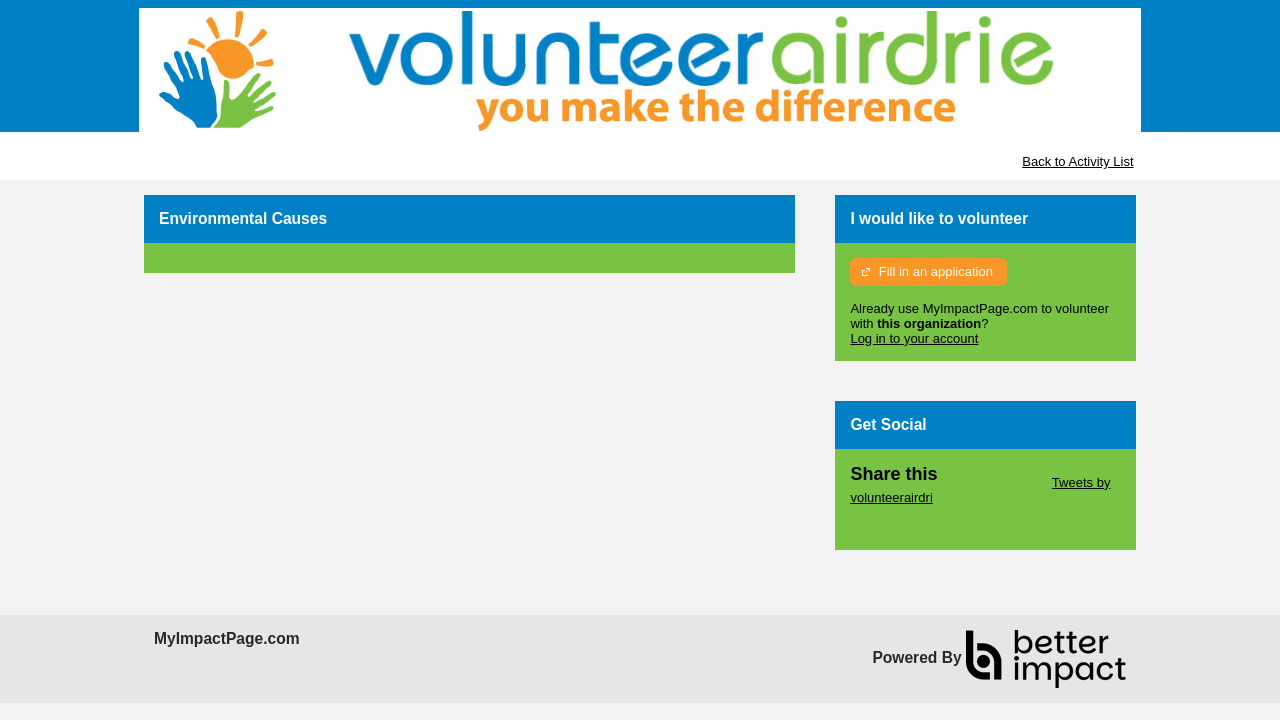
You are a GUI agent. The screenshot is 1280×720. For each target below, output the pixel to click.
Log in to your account (914, 338)
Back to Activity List (1077, 161)
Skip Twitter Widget (992, 482)
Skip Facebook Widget (915, 527)
